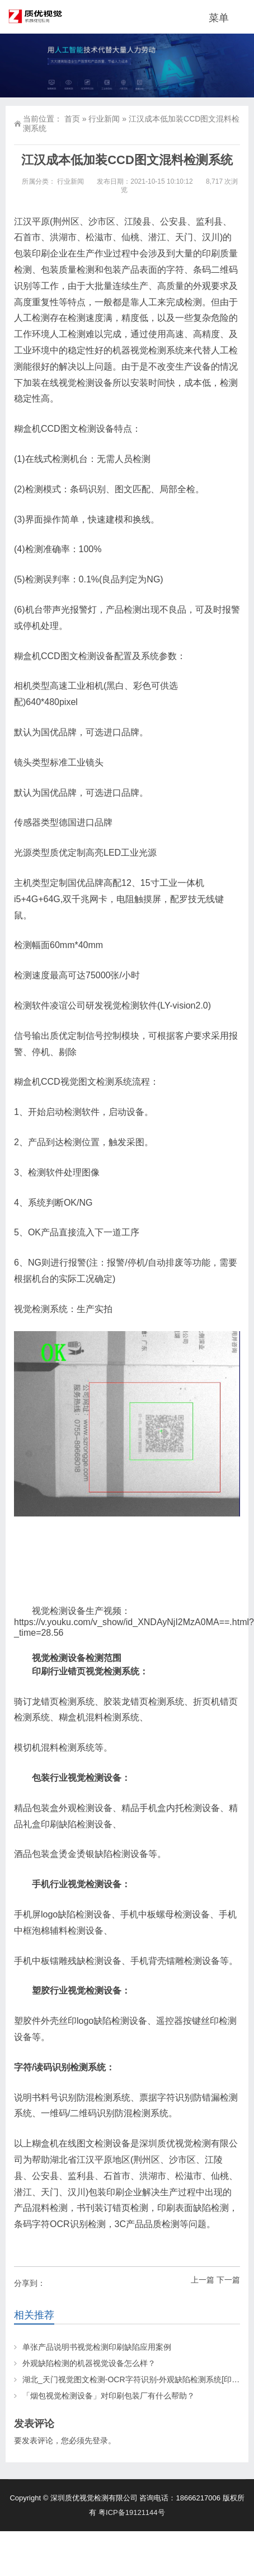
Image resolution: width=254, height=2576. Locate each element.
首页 (72, 118)
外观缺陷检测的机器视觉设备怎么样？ (89, 2363)
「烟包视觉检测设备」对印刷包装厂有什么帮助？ (108, 2395)
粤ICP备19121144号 (131, 2512)
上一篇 (202, 2279)
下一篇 (228, 2279)
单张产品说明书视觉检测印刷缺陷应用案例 (96, 2346)
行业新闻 (104, 118)
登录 (100, 2440)
